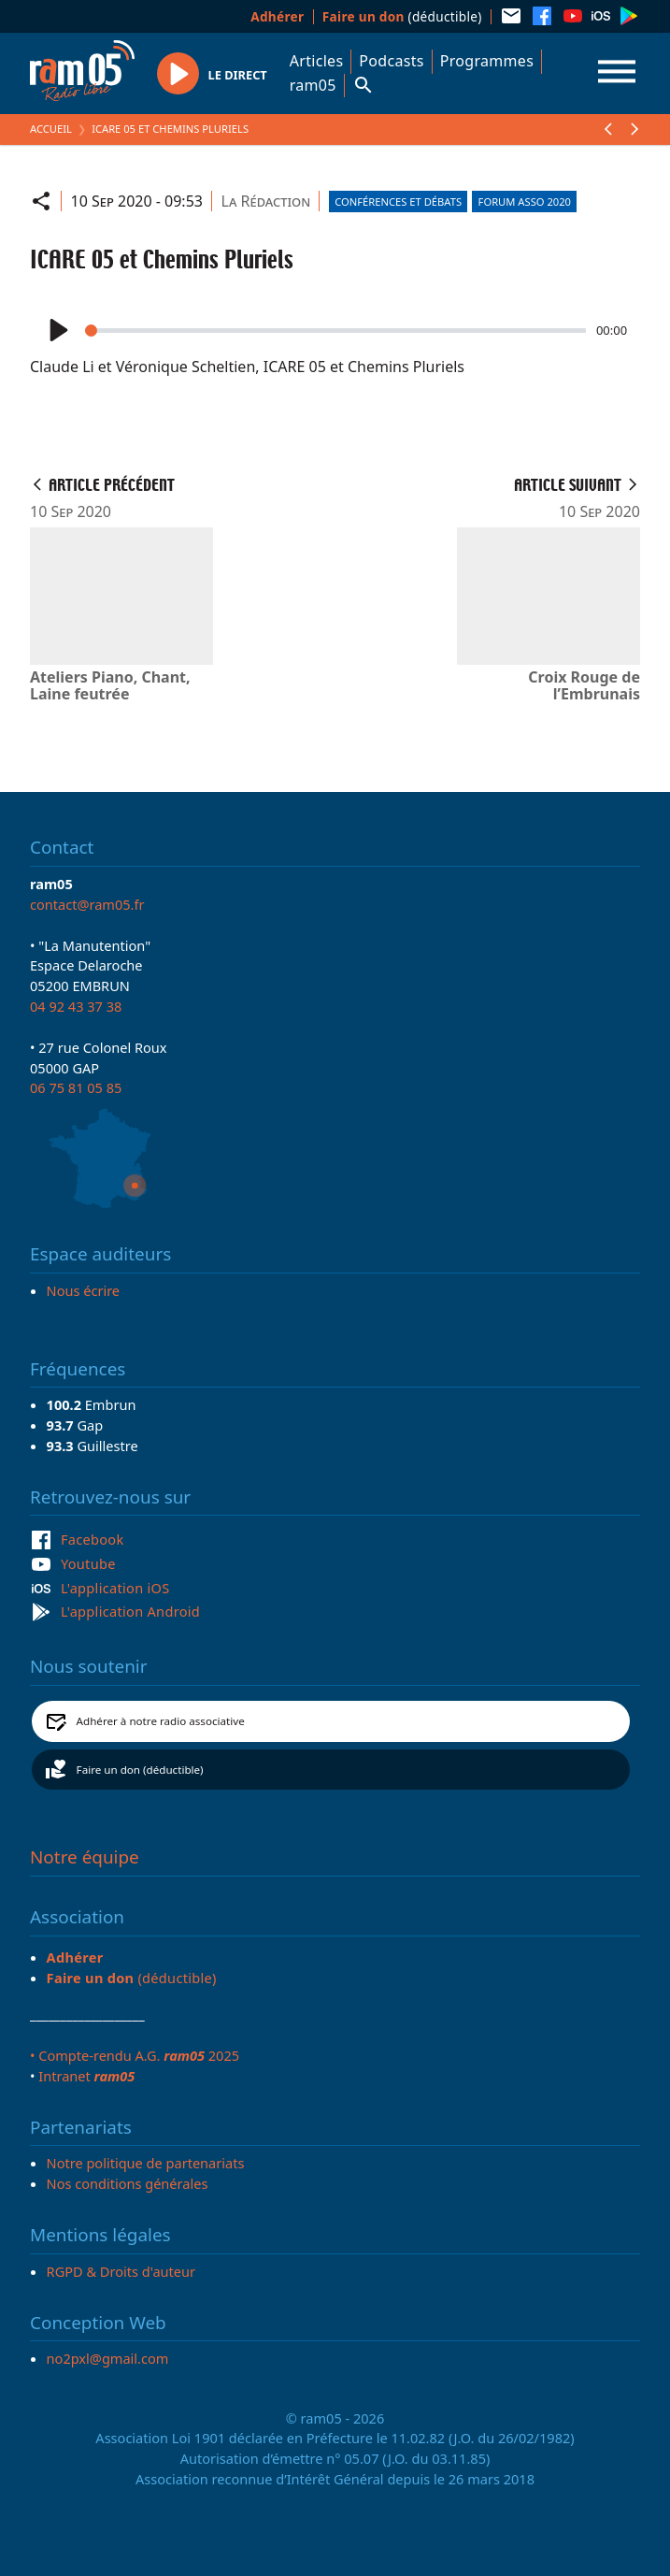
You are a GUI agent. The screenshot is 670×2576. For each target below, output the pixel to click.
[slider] (335, 330)
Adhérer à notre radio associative (161, 1721)
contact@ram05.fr (87, 904)
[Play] (57, 330)
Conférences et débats (398, 201)
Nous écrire (83, 1290)
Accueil (51, 129)
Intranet (86, 2075)
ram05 (313, 85)
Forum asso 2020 (524, 201)
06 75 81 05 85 (75, 1087)
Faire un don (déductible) (140, 1770)
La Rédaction (266, 201)
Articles (317, 60)
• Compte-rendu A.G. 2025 (134, 2055)
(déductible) (402, 16)
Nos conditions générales (127, 2183)
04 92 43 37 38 (75, 1006)
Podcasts (391, 60)
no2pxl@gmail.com (108, 2358)
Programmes (487, 60)
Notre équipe (84, 1857)
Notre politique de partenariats (146, 2162)
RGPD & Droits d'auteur (121, 2271)
